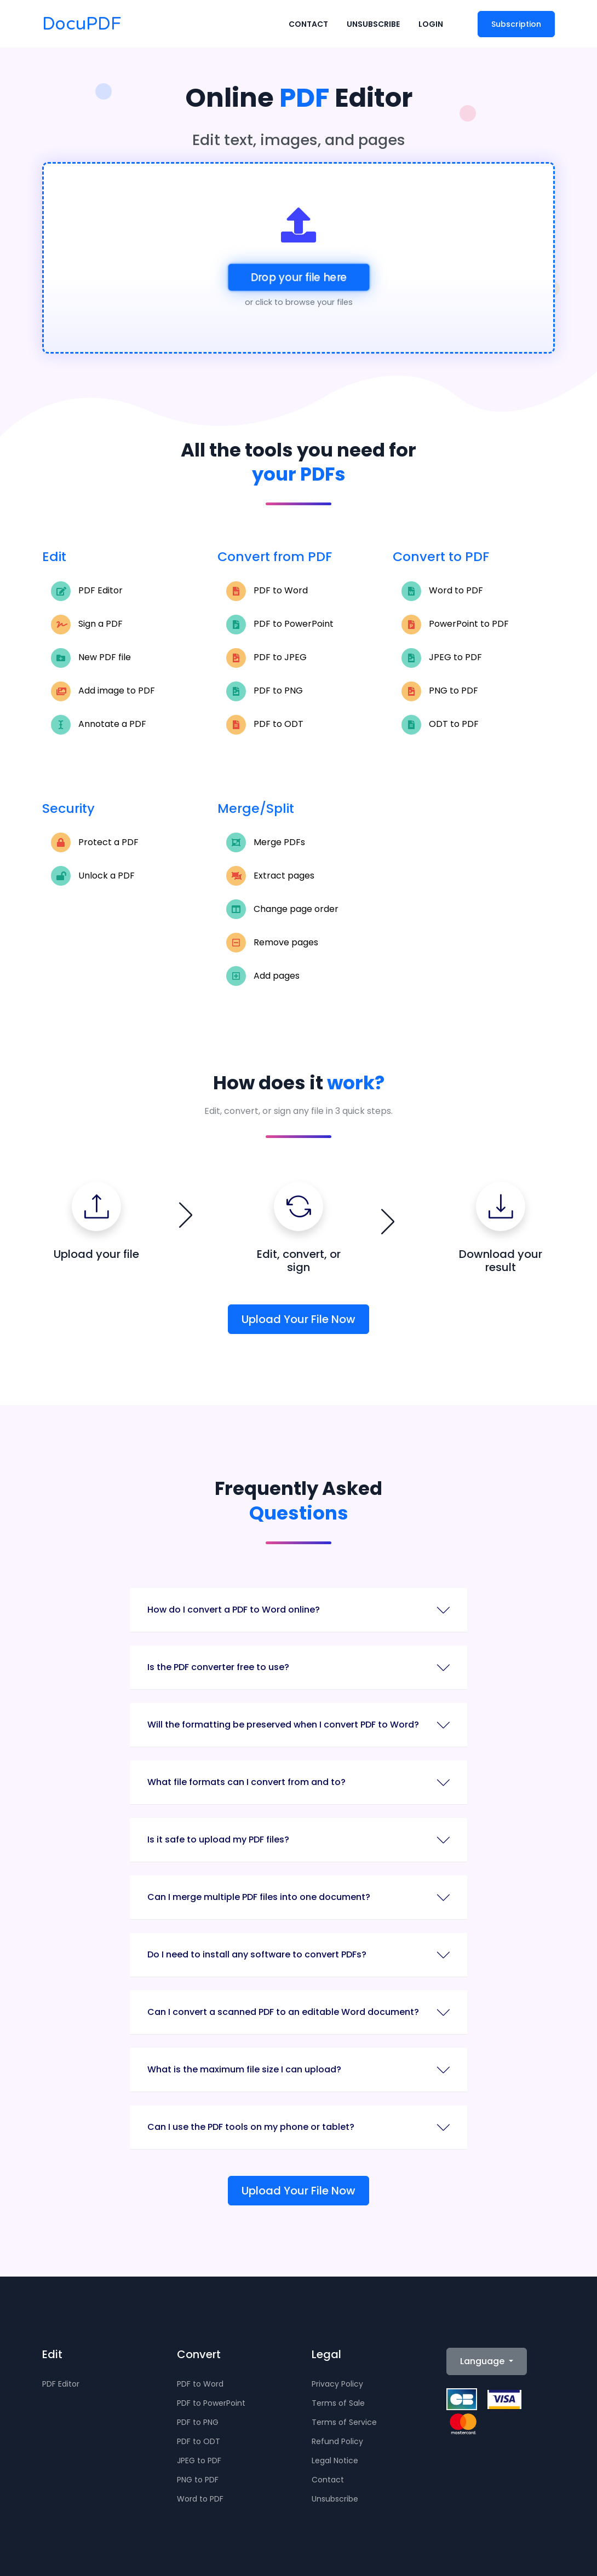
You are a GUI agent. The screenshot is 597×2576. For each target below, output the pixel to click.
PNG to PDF (439, 691)
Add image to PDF (103, 691)
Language (483, 2361)
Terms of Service (344, 2422)
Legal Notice (335, 2460)
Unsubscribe (373, 24)
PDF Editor (87, 591)
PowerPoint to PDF (455, 624)
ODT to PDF (440, 725)
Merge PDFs (265, 842)
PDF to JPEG (266, 658)
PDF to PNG (264, 691)
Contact (308, 24)
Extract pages (270, 876)
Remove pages (272, 942)
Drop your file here (298, 277)
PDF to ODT (264, 725)
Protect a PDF (95, 842)
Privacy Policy (337, 2383)
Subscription (516, 24)
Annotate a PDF (98, 725)
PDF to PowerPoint (280, 624)
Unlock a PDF (93, 876)
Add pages (263, 976)
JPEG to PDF (441, 658)
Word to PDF (442, 591)
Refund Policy (337, 2441)
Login (430, 24)
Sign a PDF (87, 624)
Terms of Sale (338, 2403)
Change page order (282, 909)
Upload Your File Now (298, 1319)
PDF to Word (267, 591)
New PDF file (91, 658)
